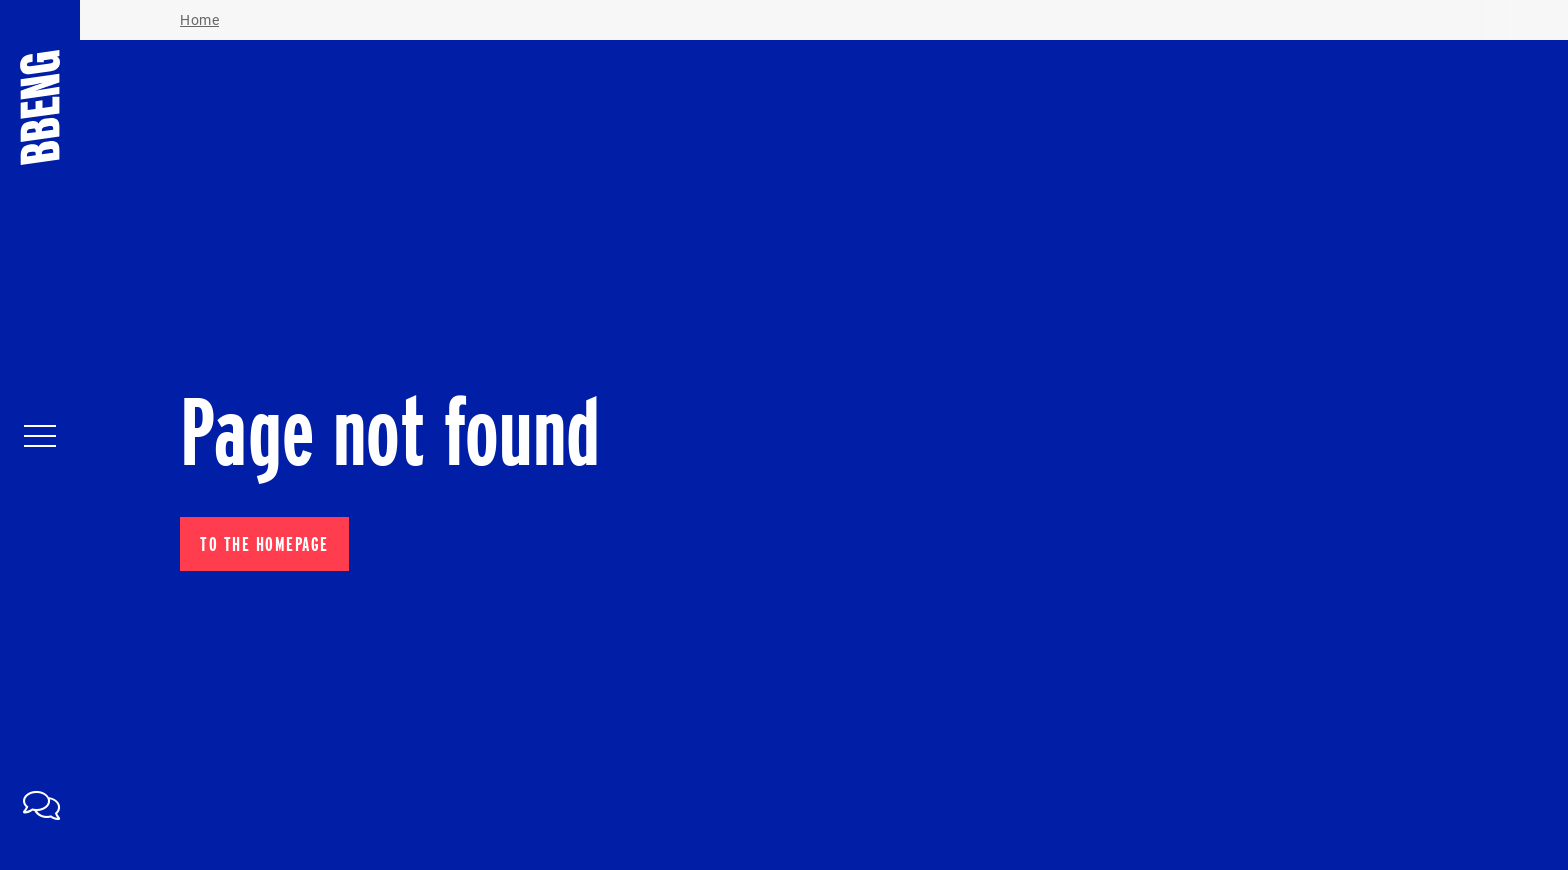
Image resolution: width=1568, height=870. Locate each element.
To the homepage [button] (264, 544)
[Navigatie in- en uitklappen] (40, 435)
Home (199, 20)
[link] (40, 803)
